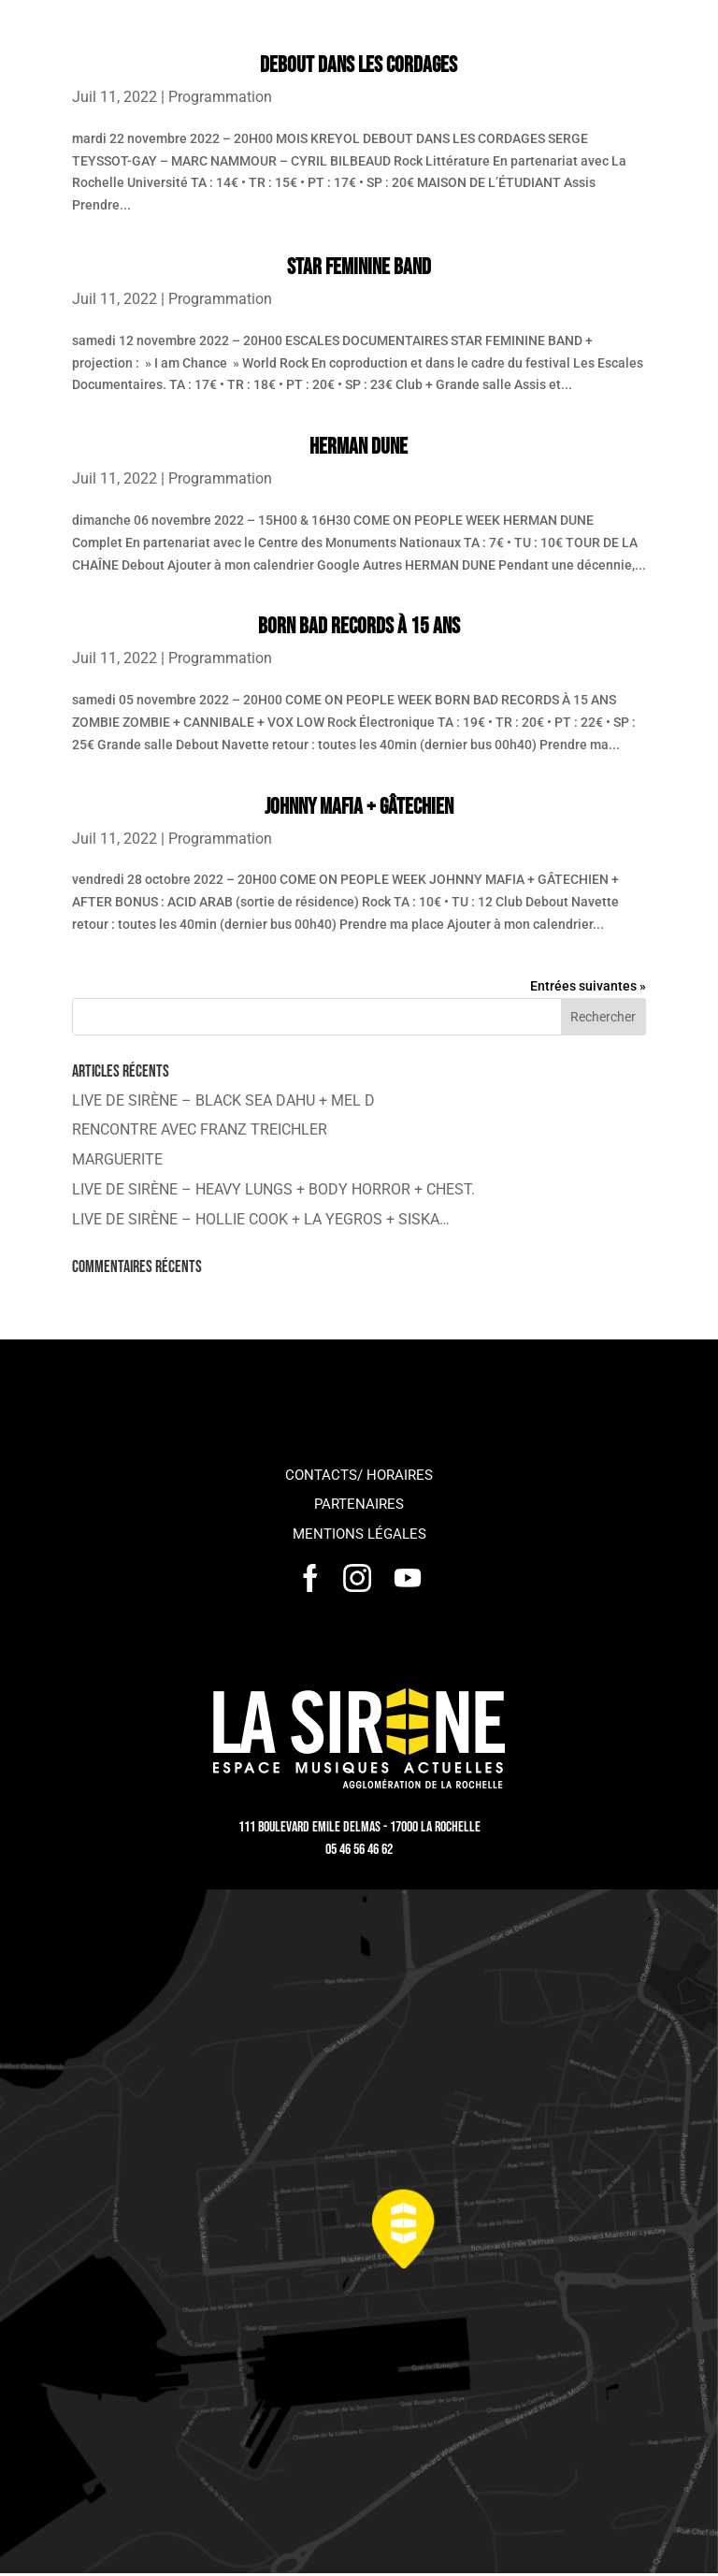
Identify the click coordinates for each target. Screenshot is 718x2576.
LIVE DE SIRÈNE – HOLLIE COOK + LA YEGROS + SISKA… (261, 1219)
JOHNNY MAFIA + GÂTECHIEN (359, 806)
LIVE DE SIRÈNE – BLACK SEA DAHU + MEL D (223, 1100)
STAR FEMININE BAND (359, 267)
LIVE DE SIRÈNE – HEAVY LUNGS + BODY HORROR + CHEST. (273, 1189)
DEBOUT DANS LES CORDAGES (358, 65)
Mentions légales (359, 1534)
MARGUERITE (117, 1159)
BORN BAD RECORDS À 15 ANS (359, 626)
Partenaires (359, 1504)
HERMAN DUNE (358, 446)
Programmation (220, 97)
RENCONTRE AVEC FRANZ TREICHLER (199, 1129)
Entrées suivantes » (588, 985)
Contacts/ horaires (359, 1475)
